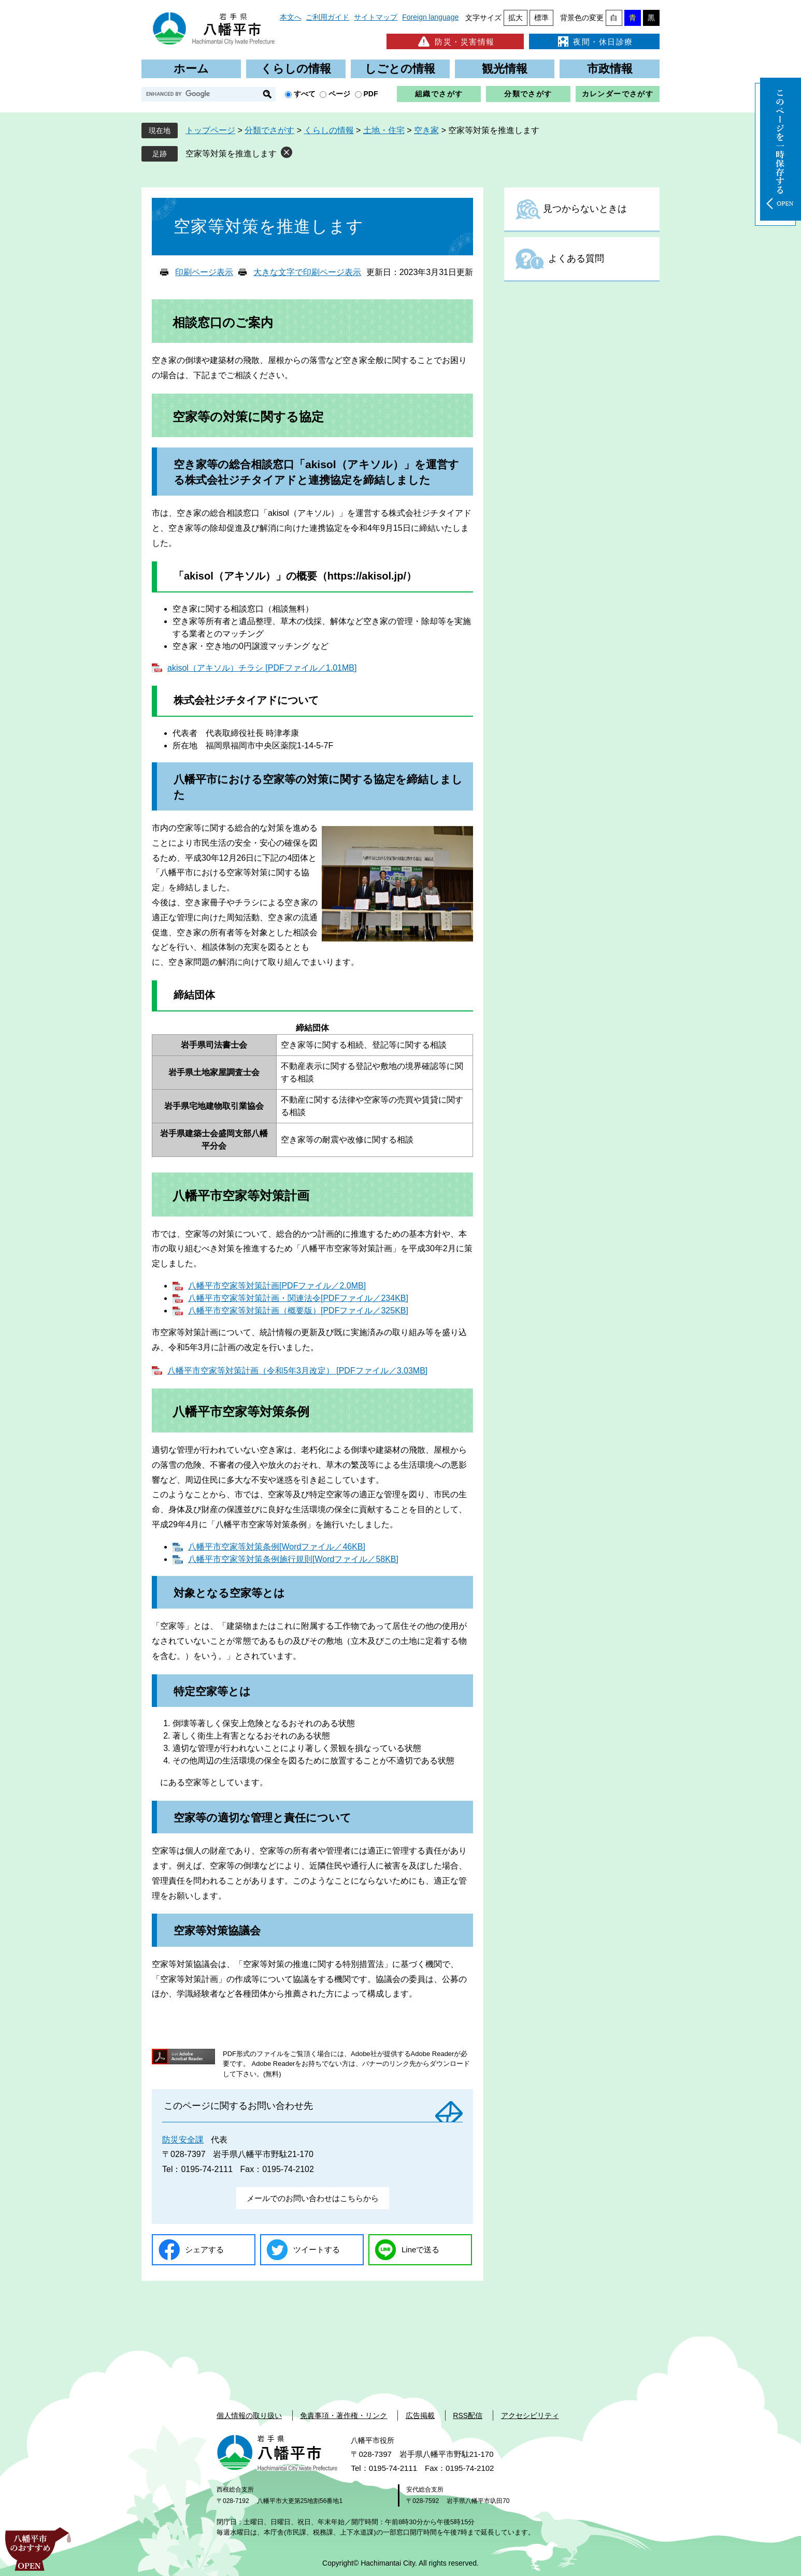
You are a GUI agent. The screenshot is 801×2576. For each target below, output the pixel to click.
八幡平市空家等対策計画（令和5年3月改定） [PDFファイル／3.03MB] (297, 1370)
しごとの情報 (400, 68)
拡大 (515, 17)
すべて (305, 94)
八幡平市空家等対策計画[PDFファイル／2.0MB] (277, 1285)
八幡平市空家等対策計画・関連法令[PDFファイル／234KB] (298, 1298)
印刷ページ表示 (204, 272)
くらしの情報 (296, 68)
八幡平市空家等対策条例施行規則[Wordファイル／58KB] (293, 1559)
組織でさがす (439, 94)
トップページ (210, 130)
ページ (339, 94)
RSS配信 (467, 2415)
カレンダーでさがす (618, 94)
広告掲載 (420, 2415)
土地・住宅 (384, 130)
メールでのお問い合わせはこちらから (313, 2198)
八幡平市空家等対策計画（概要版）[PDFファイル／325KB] (298, 1310)
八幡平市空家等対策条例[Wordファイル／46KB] (276, 1546)
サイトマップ (375, 17)
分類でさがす (528, 94)
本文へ (291, 17)
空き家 (426, 130)
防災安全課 (183, 2139)
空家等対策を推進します (231, 153)
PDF (371, 94)
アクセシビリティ (530, 2415)
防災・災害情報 (455, 41)
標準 (541, 17)
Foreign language (430, 17)
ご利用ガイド (327, 17)
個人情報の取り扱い (249, 2415)
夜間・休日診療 (594, 41)
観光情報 (504, 68)
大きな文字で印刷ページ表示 (307, 272)
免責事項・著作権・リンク (343, 2415)
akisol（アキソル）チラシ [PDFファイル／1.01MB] (261, 667)
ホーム (191, 68)
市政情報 (610, 68)
